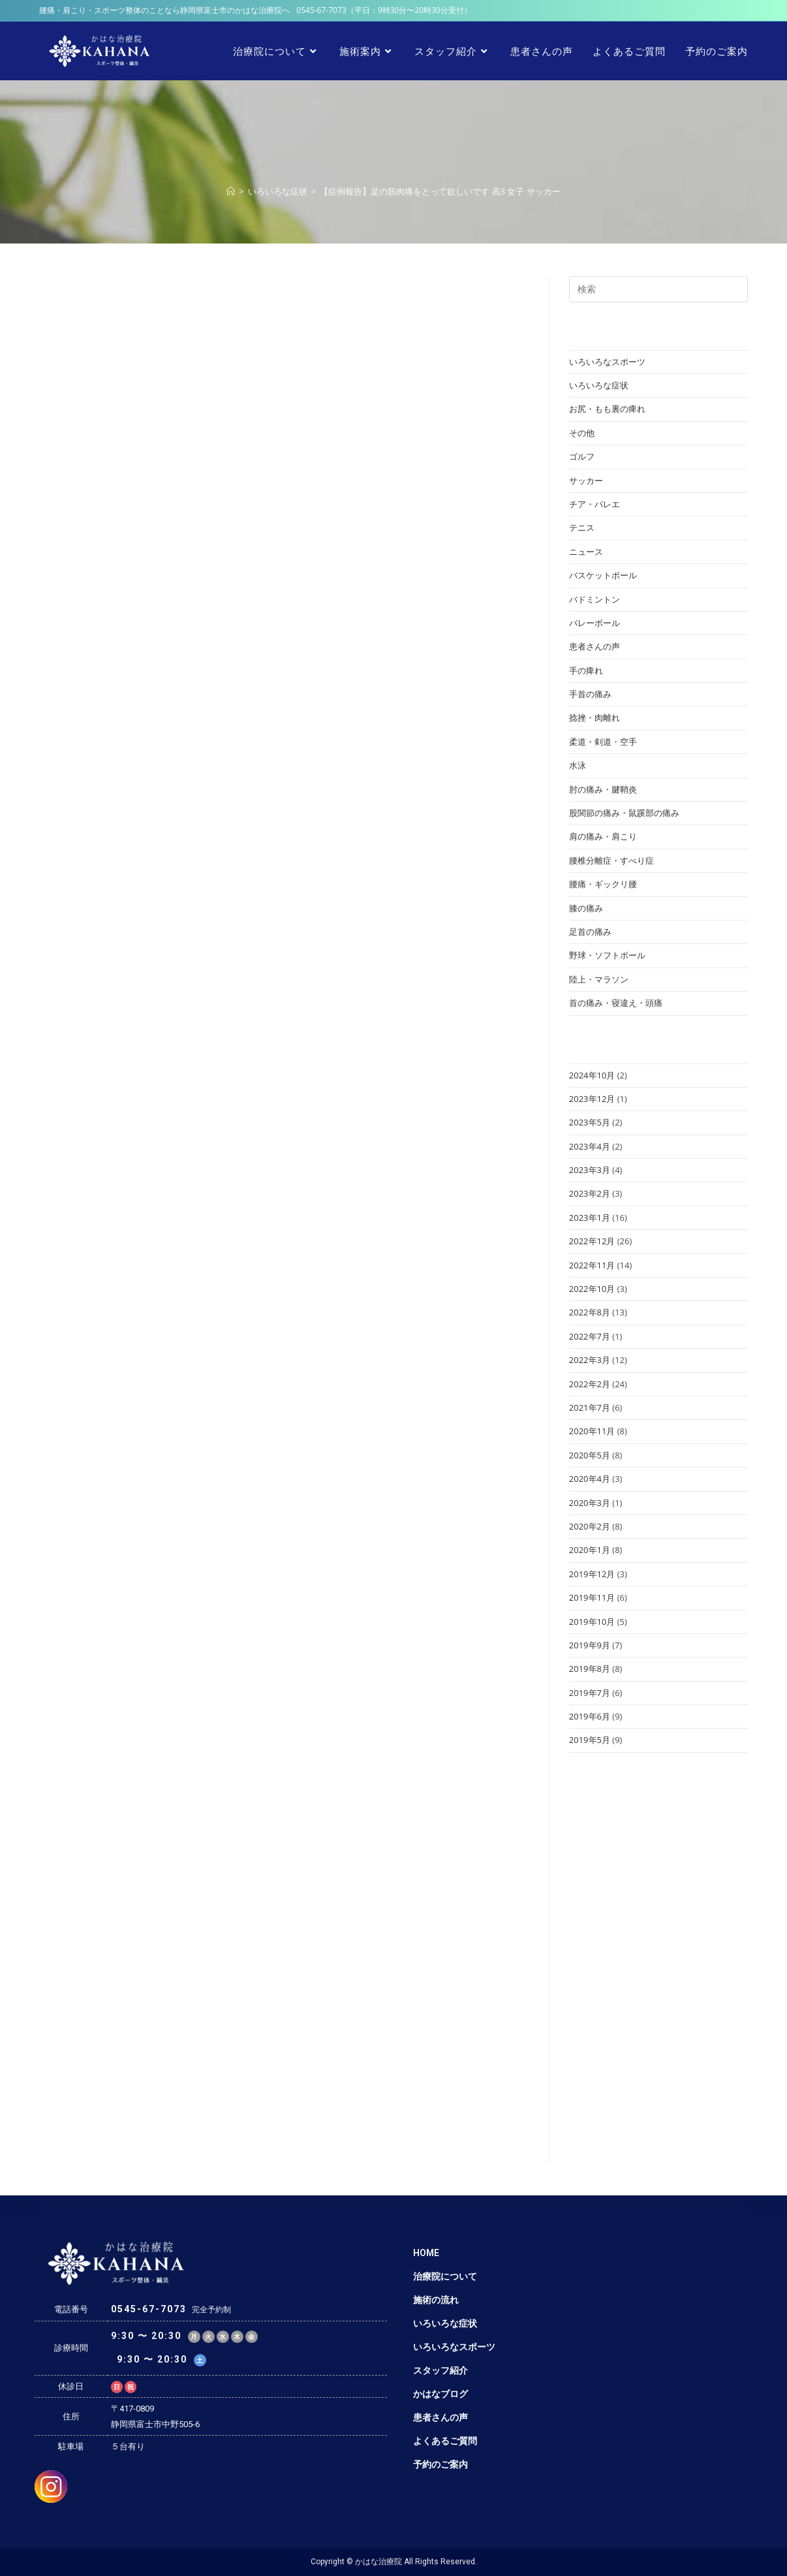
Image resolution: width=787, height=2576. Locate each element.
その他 (581, 433)
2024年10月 (592, 1075)
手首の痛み (590, 694)
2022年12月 (592, 1241)
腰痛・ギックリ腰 (603, 884)
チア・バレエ (594, 504)
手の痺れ (586, 670)
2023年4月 (589, 1146)
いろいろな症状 (598, 385)
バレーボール (594, 623)
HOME (426, 2253)
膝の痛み (586, 908)
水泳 (577, 765)
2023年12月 (592, 1099)
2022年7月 (589, 1336)
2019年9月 (589, 1645)
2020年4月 (589, 1478)
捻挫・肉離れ (594, 717)
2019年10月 (592, 1621)
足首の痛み (590, 931)
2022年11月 (592, 1265)
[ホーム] (230, 191)
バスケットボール (603, 575)
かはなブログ (440, 2394)
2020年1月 (589, 1550)
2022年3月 (589, 1360)
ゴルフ (581, 456)
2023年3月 (589, 1170)
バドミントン (594, 599)
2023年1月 (589, 1217)
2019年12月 (592, 1574)
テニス (581, 527)
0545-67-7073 (321, 10)
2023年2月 (589, 1193)
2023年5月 (589, 1122)
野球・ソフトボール (607, 955)
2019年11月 (592, 1597)
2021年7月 (589, 1407)
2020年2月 (589, 1526)
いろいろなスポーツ (607, 362)
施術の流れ (436, 2300)
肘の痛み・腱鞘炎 (603, 789)
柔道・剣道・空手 (603, 741)
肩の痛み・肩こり (603, 836)
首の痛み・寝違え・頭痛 (615, 1003)
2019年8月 (589, 1668)
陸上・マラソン (598, 979)
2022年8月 (589, 1312)
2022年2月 (589, 1384)
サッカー (586, 480)
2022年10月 (592, 1289)
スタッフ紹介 (440, 2370)
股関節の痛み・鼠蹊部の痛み (624, 813)
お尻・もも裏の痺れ (607, 409)
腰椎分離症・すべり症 (611, 860)
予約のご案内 (440, 2464)
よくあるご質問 (445, 2441)
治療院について (445, 2276)
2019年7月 (589, 1693)
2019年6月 (589, 1716)
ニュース (586, 552)
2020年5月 (589, 1455)
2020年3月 (589, 1503)
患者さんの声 (594, 646)
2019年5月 (589, 1740)
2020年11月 (592, 1431)
